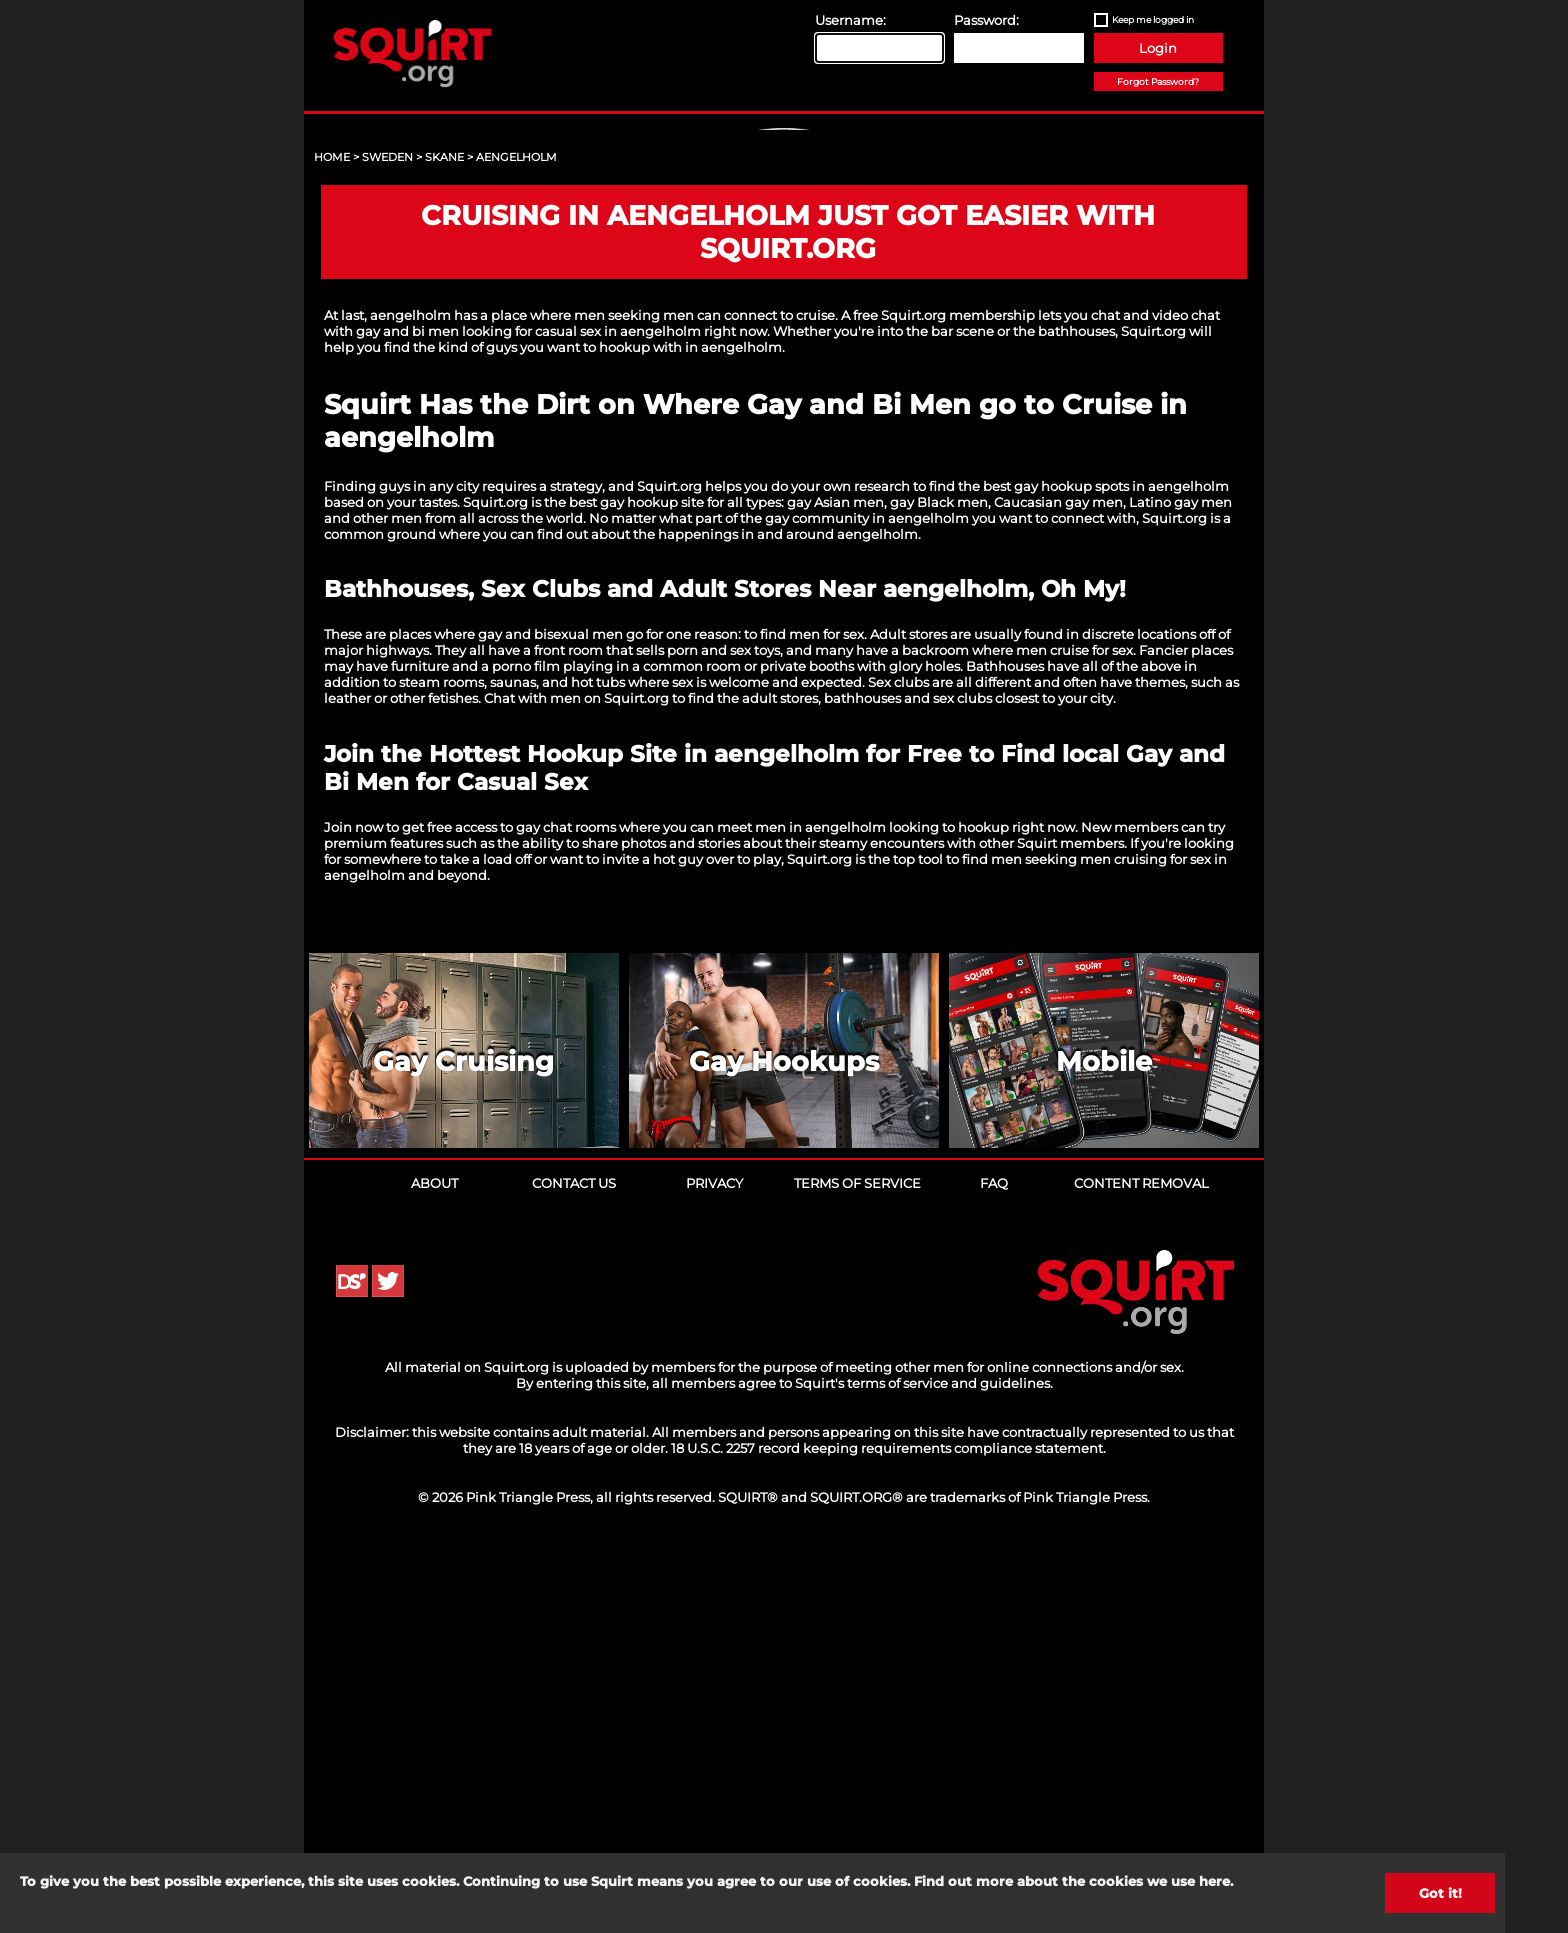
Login (1158, 48)
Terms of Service (857, 1567)
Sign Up (787, 301)
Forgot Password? (1158, 81)
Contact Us (574, 1567)
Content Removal (1141, 1567)
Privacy (714, 1567)
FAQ (994, 1567)
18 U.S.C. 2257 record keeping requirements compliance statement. (888, 1832)
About (434, 1567)
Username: (850, 20)
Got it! (1440, 1893)
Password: (986, 20)
